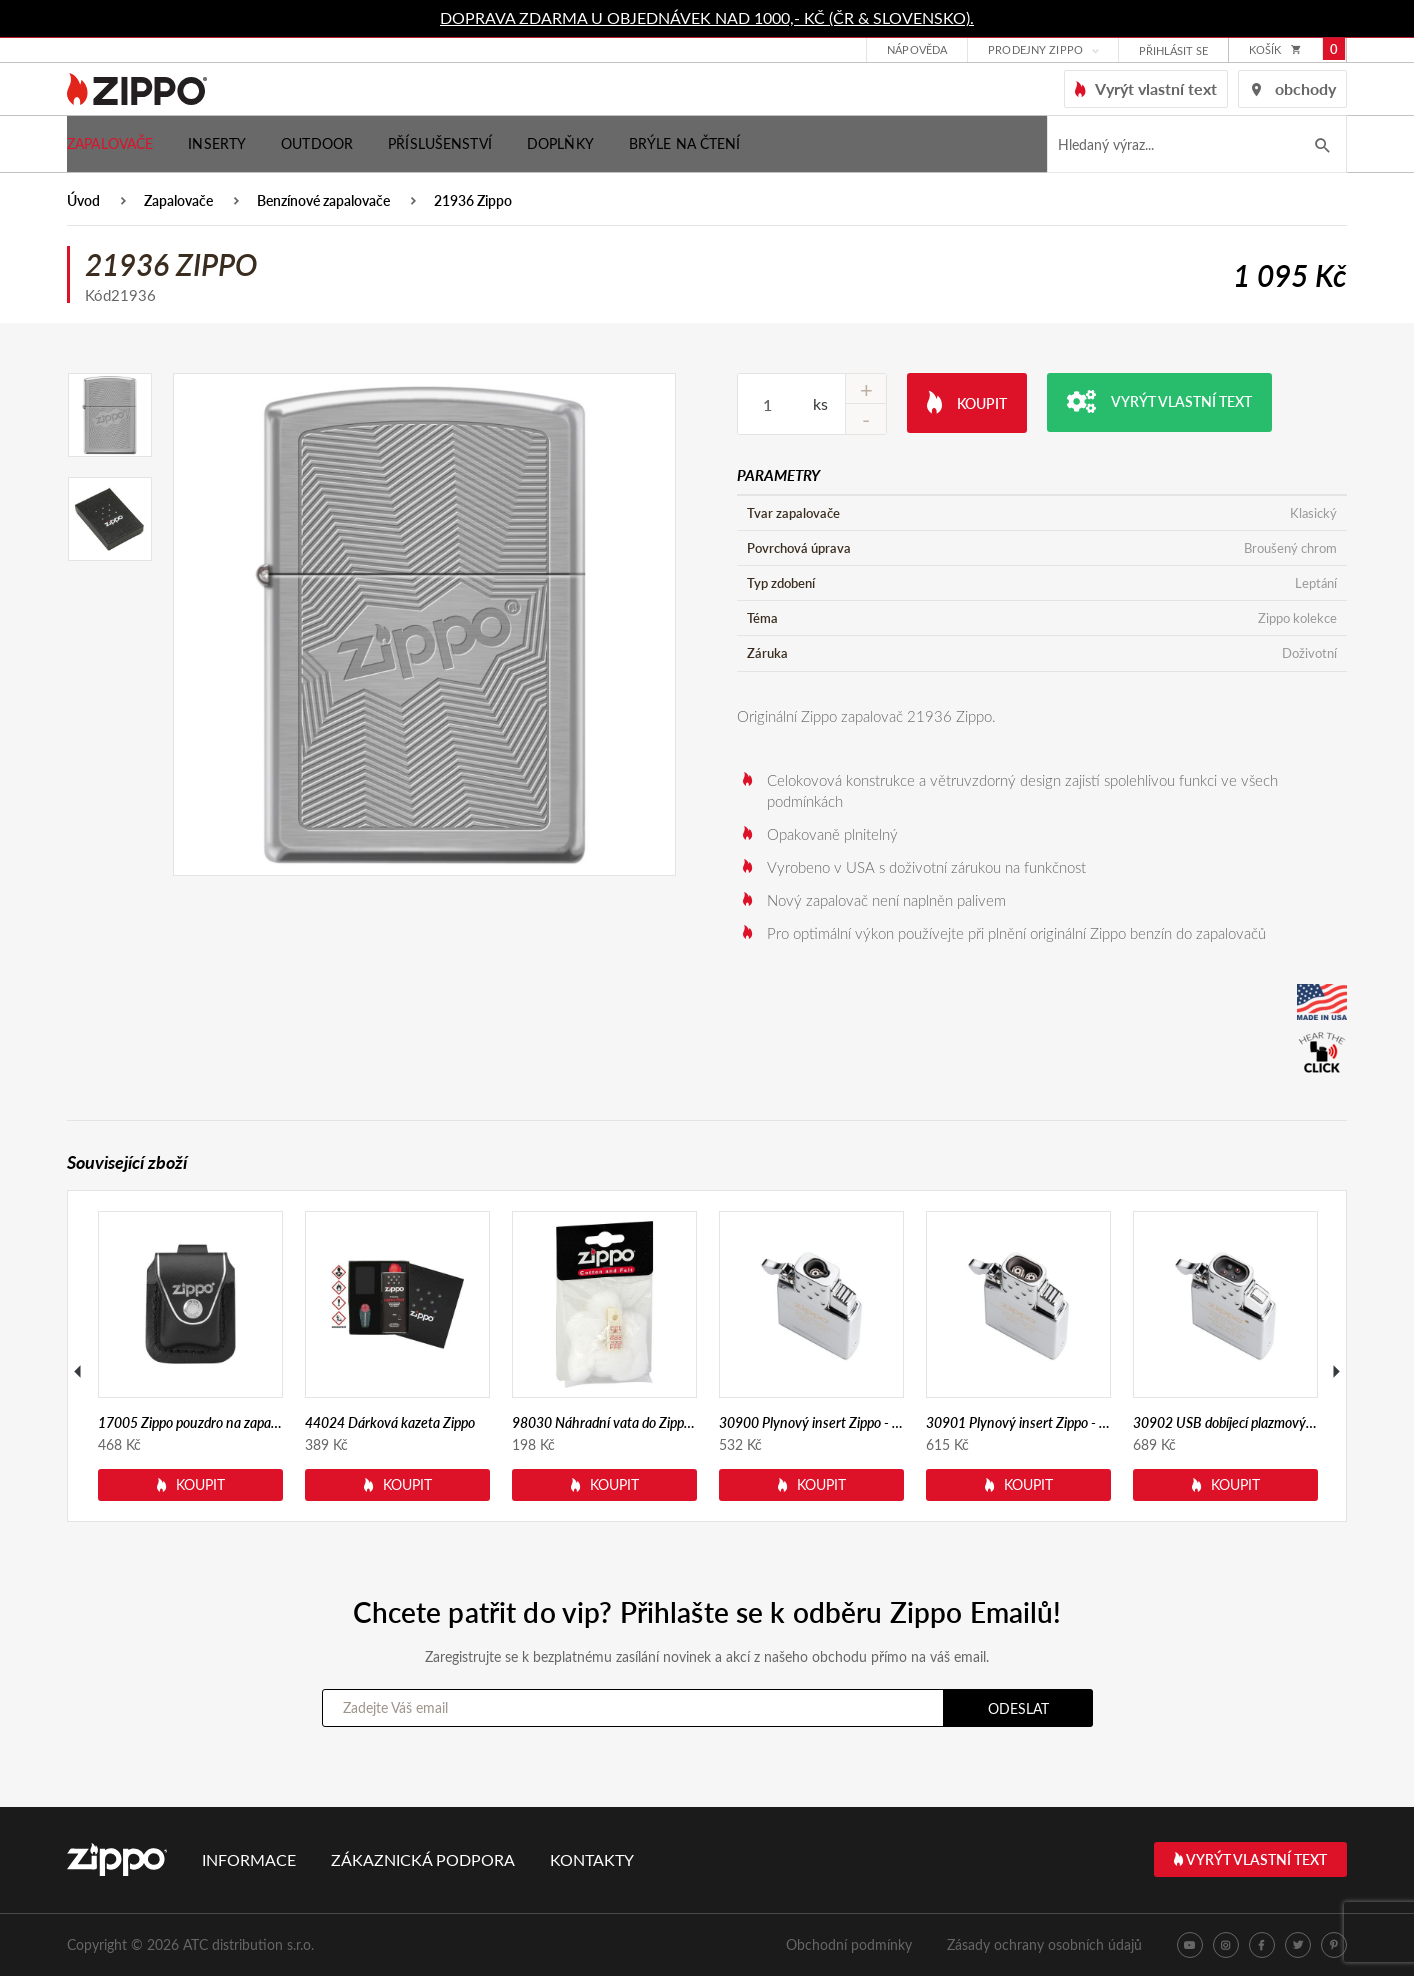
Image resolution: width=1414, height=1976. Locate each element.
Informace (249, 1859)
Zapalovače (110, 143)
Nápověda (917, 50)
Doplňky (560, 143)
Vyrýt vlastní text (1159, 401)
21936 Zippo (473, 201)
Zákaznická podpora (423, 1859)
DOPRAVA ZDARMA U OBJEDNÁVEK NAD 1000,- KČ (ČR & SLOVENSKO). (707, 17)
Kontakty (592, 1859)
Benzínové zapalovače (323, 201)
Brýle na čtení (685, 143)
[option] (424, 624)
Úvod (83, 201)
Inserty (217, 143)
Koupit (967, 401)
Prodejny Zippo (1035, 50)
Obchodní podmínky (849, 1944)
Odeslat (1018, 1708)
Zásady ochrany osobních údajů (1044, 1944)
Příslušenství (440, 143)
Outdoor (317, 143)
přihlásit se (1173, 51)
